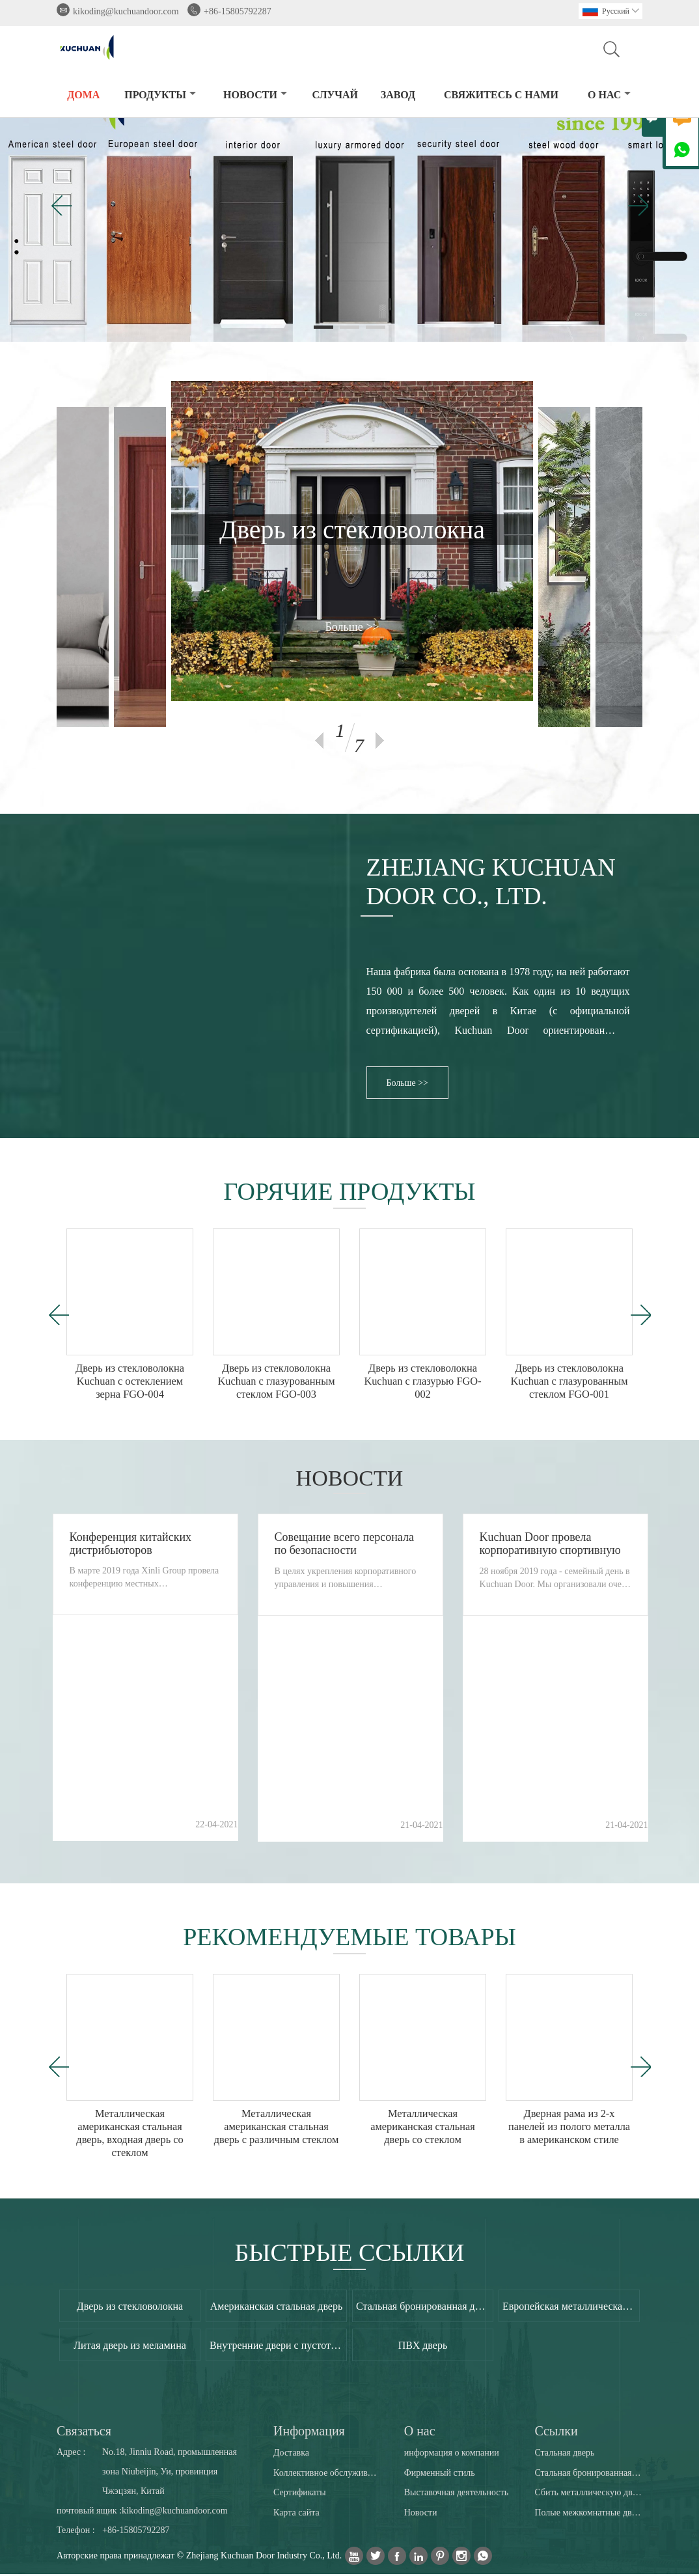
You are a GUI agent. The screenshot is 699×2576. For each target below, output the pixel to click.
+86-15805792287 (237, 11)
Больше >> (352, 626)
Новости (420, 2514)
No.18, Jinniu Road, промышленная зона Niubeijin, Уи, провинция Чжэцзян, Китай (169, 2473)
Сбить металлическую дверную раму (588, 2494)
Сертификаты (299, 2494)
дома (83, 94)
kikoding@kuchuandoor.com (126, 11)
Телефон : (76, 2532)
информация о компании (451, 2454)
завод (398, 94)
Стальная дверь (564, 2454)
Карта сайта (296, 2514)
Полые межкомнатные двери (588, 2514)
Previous (319, 740)
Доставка (291, 2454)
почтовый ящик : (89, 2512)
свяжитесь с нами (501, 94)
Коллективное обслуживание (327, 2474)
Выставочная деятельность (456, 2494)
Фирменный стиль (439, 2474)
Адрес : (71, 2454)
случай (335, 94)
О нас (609, 94)
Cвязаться (84, 2433)
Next (380, 740)
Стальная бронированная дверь (588, 2474)
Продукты (160, 94)
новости (255, 94)
